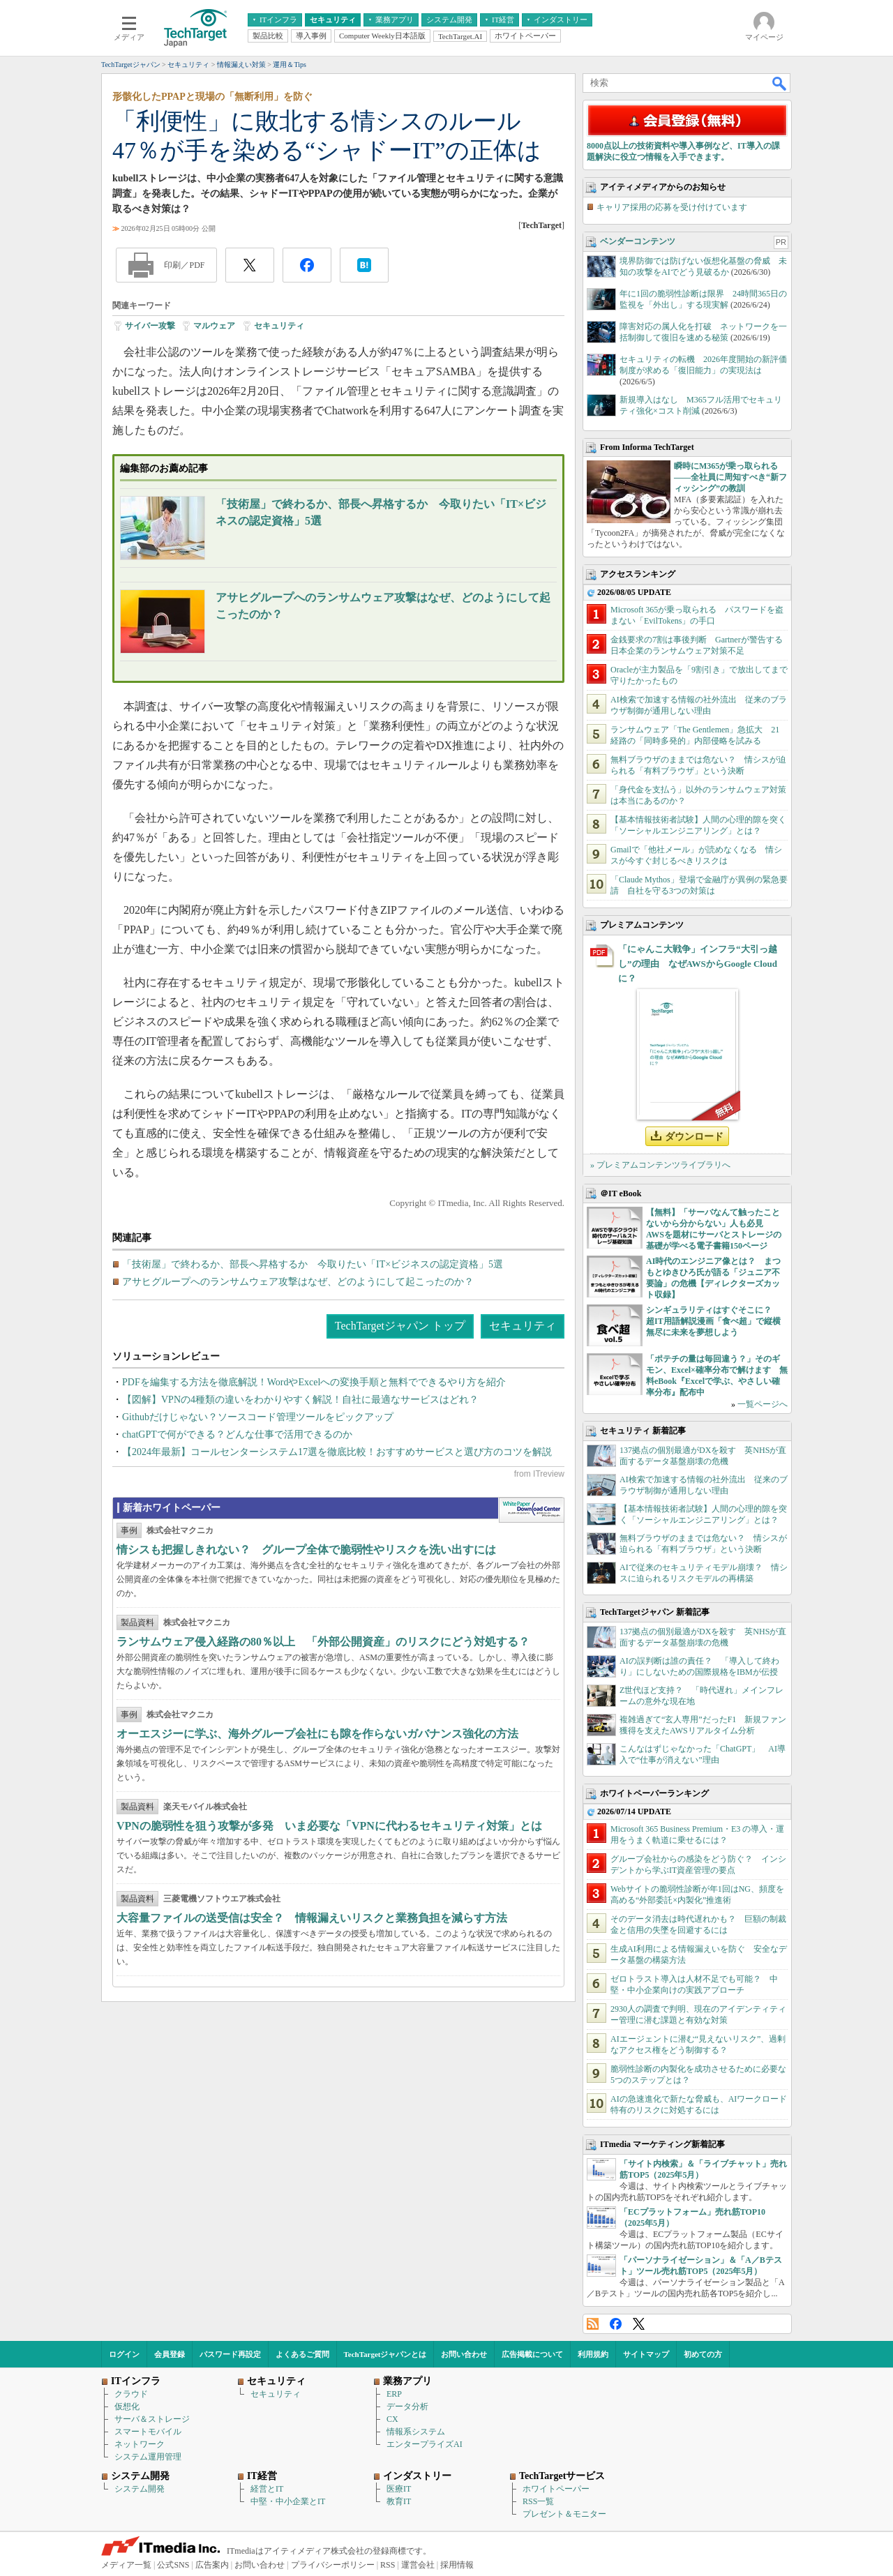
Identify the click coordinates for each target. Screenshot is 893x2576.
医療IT (399, 2489)
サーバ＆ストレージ (152, 2419)
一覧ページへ (762, 1404)
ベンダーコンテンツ (637, 241)
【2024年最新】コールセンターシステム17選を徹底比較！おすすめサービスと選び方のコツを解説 (337, 1452)
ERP (394, 2394)
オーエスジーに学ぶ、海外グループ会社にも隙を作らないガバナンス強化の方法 (317, 1734)
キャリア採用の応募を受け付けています (671, 207)
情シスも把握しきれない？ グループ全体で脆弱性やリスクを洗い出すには (306, 1550)
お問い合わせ (464, 2354)
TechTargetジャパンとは (385, 2354)
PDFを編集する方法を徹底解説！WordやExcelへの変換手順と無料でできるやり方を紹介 (314, 1382)
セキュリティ (279, 326)
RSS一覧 (538, 2501)
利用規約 (593, 2354)
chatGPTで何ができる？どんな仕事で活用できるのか (237, 1434)
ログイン (124, 2354)
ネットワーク (139, 2444)
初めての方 (703, 2354)
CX (392, 2419)
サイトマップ (646, 2354)
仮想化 (127, 2406)
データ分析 (407, 2406)
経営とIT (266, 2489)
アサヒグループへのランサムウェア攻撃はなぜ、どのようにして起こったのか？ (298, 1281)
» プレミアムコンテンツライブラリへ (660, 1165)
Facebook (616, 2324)
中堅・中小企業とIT (287, 2501)
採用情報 (457, 2565)
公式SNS (173, 2565)
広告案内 (212, 2565)
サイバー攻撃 (150, 326)
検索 (780, 83)
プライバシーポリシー (333, 2565)
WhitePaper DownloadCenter (531, 1510)
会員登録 (169, 2354)
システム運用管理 (147, 2457)
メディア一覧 (126, 2565)
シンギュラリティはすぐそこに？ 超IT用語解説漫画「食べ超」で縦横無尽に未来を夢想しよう (713, 1321)
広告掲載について (532, 2354)
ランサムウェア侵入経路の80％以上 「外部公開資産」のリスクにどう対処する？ (323, 1642)
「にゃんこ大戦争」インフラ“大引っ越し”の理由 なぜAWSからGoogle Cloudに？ (697, 964)
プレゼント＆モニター (564, 2514)
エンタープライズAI (425, 2444)
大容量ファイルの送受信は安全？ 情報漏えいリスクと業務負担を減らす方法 (312, 1918)
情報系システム (416, 2431)
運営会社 (418, 2565)
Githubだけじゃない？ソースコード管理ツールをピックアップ (257, 1417)
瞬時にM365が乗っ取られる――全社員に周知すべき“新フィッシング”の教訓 (730, 477)
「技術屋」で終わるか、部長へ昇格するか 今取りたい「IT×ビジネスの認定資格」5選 (312, 1264)
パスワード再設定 (230, 2354)
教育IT (399, 2501)
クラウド (131, 2394)
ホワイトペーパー (556, 2489)
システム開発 (139, 2489)
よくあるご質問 (302, 2354)
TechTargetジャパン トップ (400, 1326)
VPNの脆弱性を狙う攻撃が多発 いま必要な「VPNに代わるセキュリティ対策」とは (329, 1826)
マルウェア (214, 326)
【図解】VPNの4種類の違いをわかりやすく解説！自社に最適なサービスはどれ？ (300, 1399)
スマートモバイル (147, 2431)
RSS (593, 2324)
